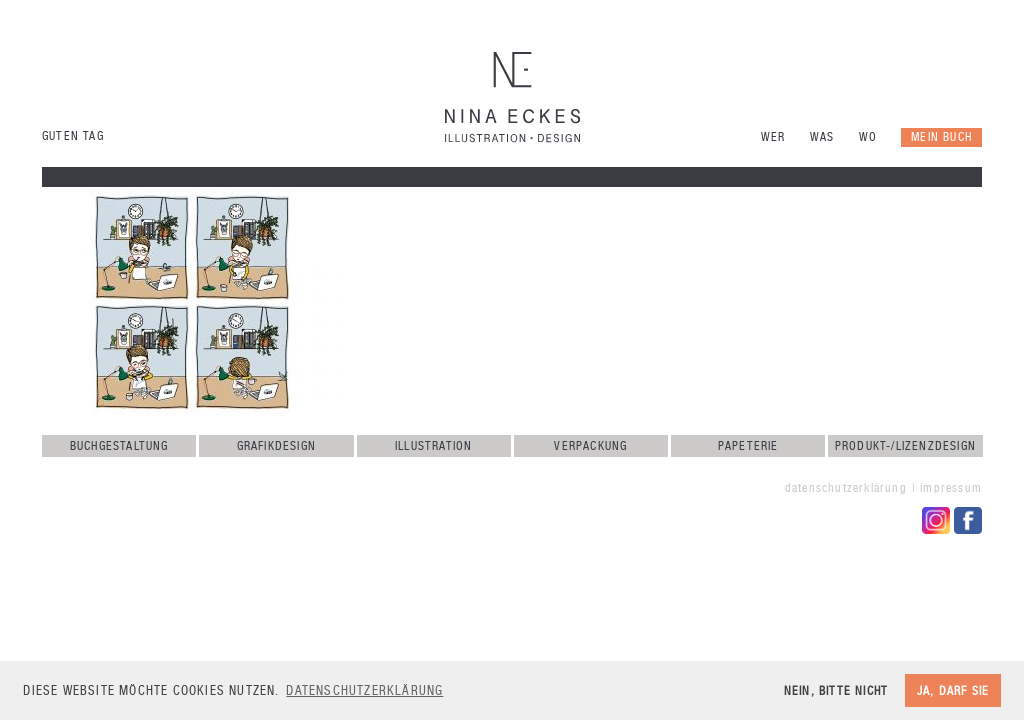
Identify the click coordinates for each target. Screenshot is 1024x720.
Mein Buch (941, 137)
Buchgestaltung (119, 446)
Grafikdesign (276, 446)
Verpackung (590, 446)
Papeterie (748, 446)
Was (822, 137)
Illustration (433, 446)
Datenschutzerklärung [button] (364, 690)
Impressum (951, 488)
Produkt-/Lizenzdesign (905, 446)
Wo (868, 137)
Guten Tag (73, 136)
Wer (773, 137)
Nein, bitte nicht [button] (836, 690)
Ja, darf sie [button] (953, 690)
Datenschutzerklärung (846, 488)
